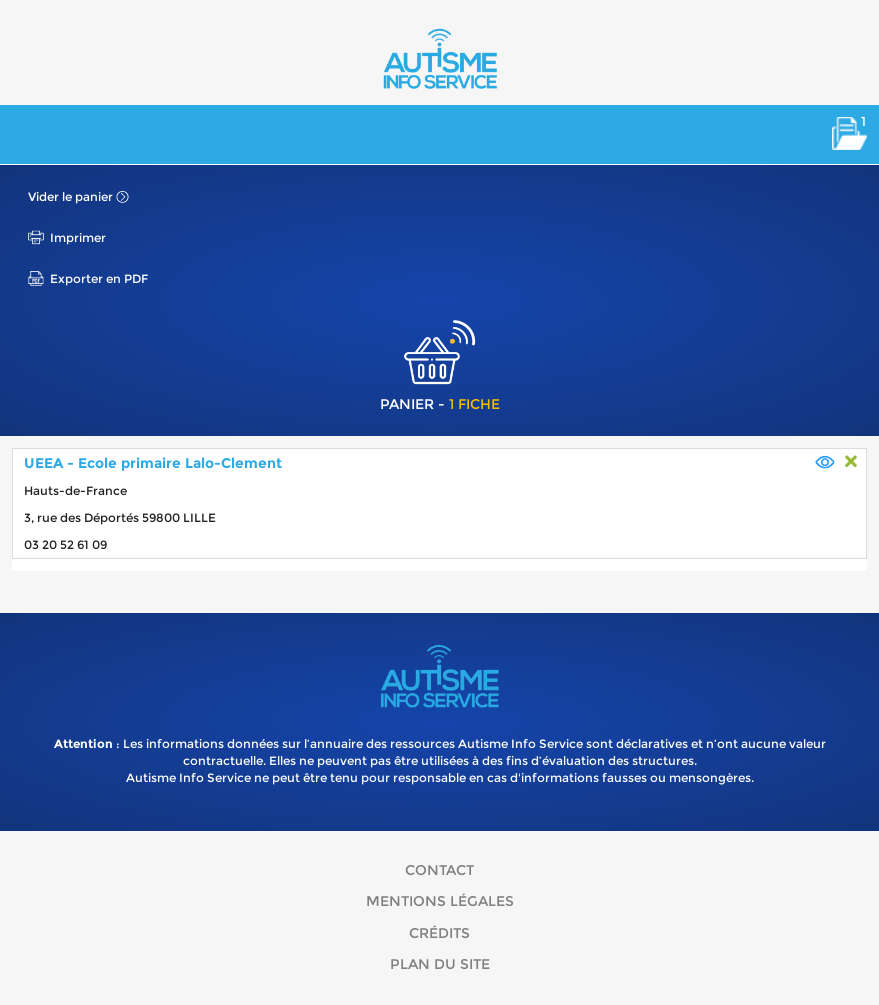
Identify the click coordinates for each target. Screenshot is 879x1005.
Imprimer (78, 237)
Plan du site (440, 964)
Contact (439, 870)
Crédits (439, 933)
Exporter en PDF (99, 278)
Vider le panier (70, 196)
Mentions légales (440, 901)
